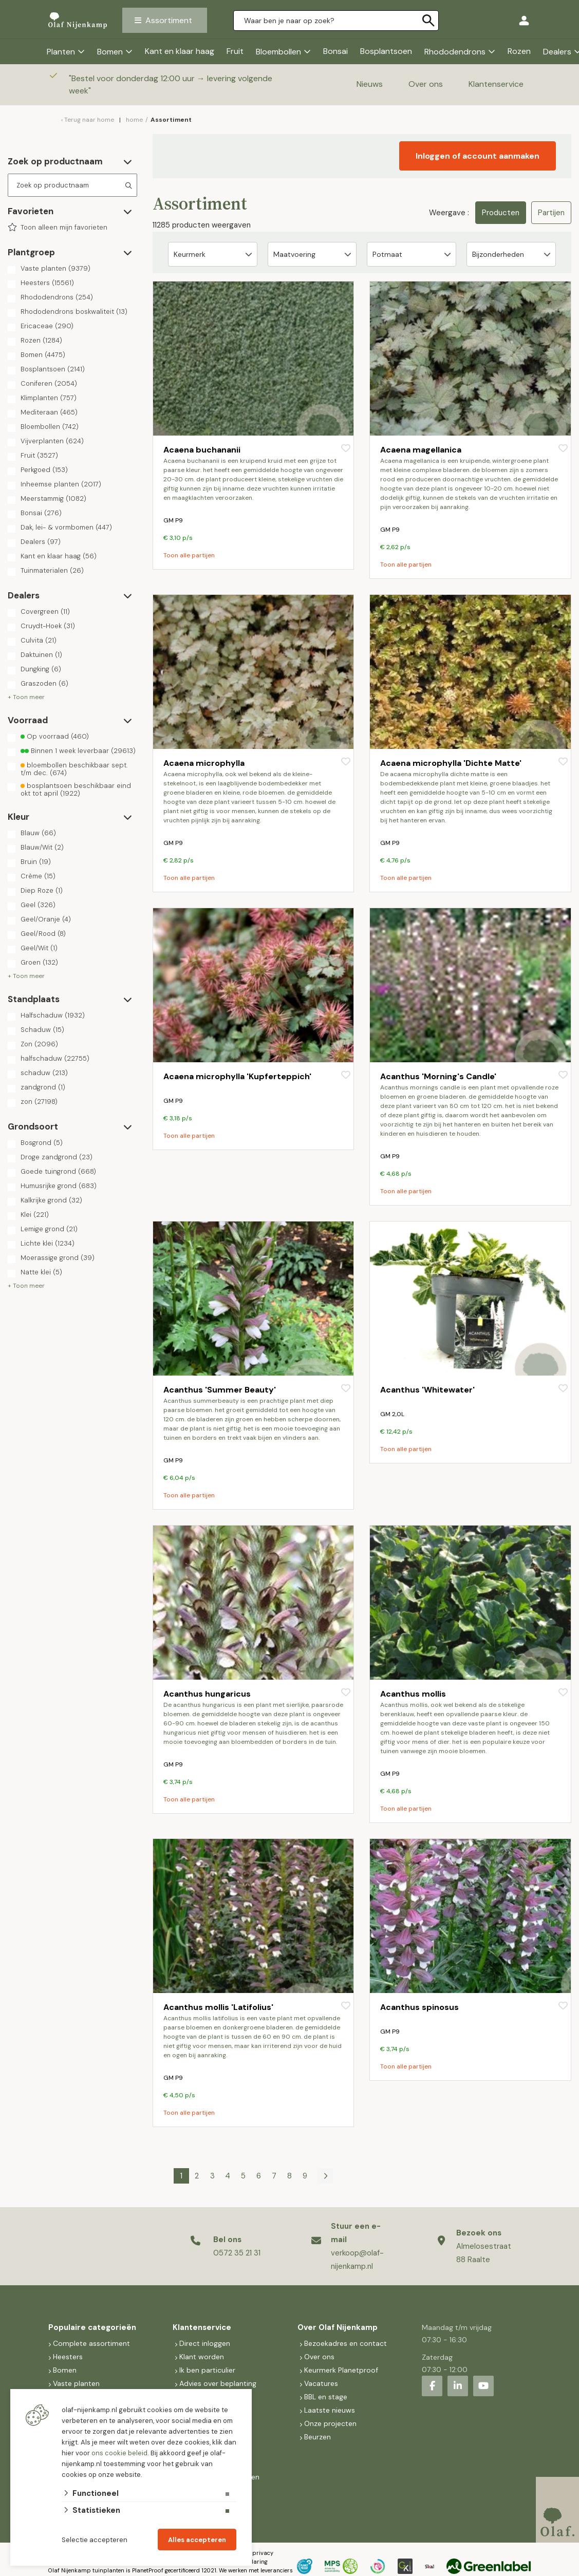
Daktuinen (41, 655)
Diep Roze (42, 891)
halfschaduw (55, 1059)
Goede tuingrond (58, 1172)
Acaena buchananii (201, 449)
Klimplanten (49, 398)
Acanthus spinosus (419, 2007)
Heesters (47, 283)
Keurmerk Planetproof (341, 2370)
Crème (38, 876)
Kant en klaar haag (179, 51)
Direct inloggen (204, 2343)
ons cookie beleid (119, 2453)
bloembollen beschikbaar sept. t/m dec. (74, 769)
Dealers (41, 542)
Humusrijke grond (59, 1186)
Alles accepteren (197, 2539)
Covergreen (45, 612)
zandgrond (43, 1087)
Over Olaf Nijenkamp (337, 2327)
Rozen (519, 51)
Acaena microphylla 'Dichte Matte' (450, 763)
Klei (35, 1215)
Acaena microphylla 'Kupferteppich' (237, 1076)
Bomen (110, 51)
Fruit (235, 51)
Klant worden (201, 2356)
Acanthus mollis (413, 1693)
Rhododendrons (454, 51)
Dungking (41, 669)
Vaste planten (55, 269)
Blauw (38, 833)
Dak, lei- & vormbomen (66, 527)
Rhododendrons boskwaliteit (74, 312)
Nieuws (370, 84)
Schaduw (42, 1030)
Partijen (551, 213)
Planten (61, 51)
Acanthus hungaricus (207, 1693)
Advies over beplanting (217, 2383)
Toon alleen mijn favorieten (64, 227)
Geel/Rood (43, 934)
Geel (38, 905)
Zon (39, 1044)
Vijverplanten (52, 441)
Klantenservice (496, 84)
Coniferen (49, 384)
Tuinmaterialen (52, 571)
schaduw (44, 1073)
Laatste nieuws (329, 2410)
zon (39, 1102)
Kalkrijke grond (51, 1200)
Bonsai (335, 51)
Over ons (425, 84)
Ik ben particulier (207, 2370)
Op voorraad (55, 736)
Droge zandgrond (56, 1157)
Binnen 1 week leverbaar (78, 751)
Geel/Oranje (46, 919)
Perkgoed (44, 470)
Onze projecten (330, 2423)
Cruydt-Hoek (48, 626)
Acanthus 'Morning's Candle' (438, 1076)
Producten (500, 213)
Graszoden (44, 684)
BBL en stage (325, 2396)
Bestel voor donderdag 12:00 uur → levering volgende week (170, 84)
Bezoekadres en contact (345, 2343)
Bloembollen (278, 51)
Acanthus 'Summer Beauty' (219, 1389)
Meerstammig (53, 499)
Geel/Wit (39, 948)
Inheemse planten (61, 484)
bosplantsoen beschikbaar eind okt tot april (76, 789)
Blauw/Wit (42, 847)
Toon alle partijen (189, 555)
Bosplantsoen (386, 51)
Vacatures (321, 2383)
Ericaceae (47, 326)
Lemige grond (49, 1229)
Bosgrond (42, 1143)
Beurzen (317, 2436)
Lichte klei (47, 1243)
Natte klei (41, 1272)
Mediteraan (49, 412)
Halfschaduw (53, 1015)
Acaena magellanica (420, 449)
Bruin (36, 862)
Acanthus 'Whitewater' (427, 1389)
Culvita (39, 640)
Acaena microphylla (204, 763)
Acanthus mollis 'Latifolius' (218, 2007)
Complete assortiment (92, 2343)
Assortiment (168, 20)
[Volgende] (325, 2176)
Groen (39, 962)
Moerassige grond (58, 1258)
